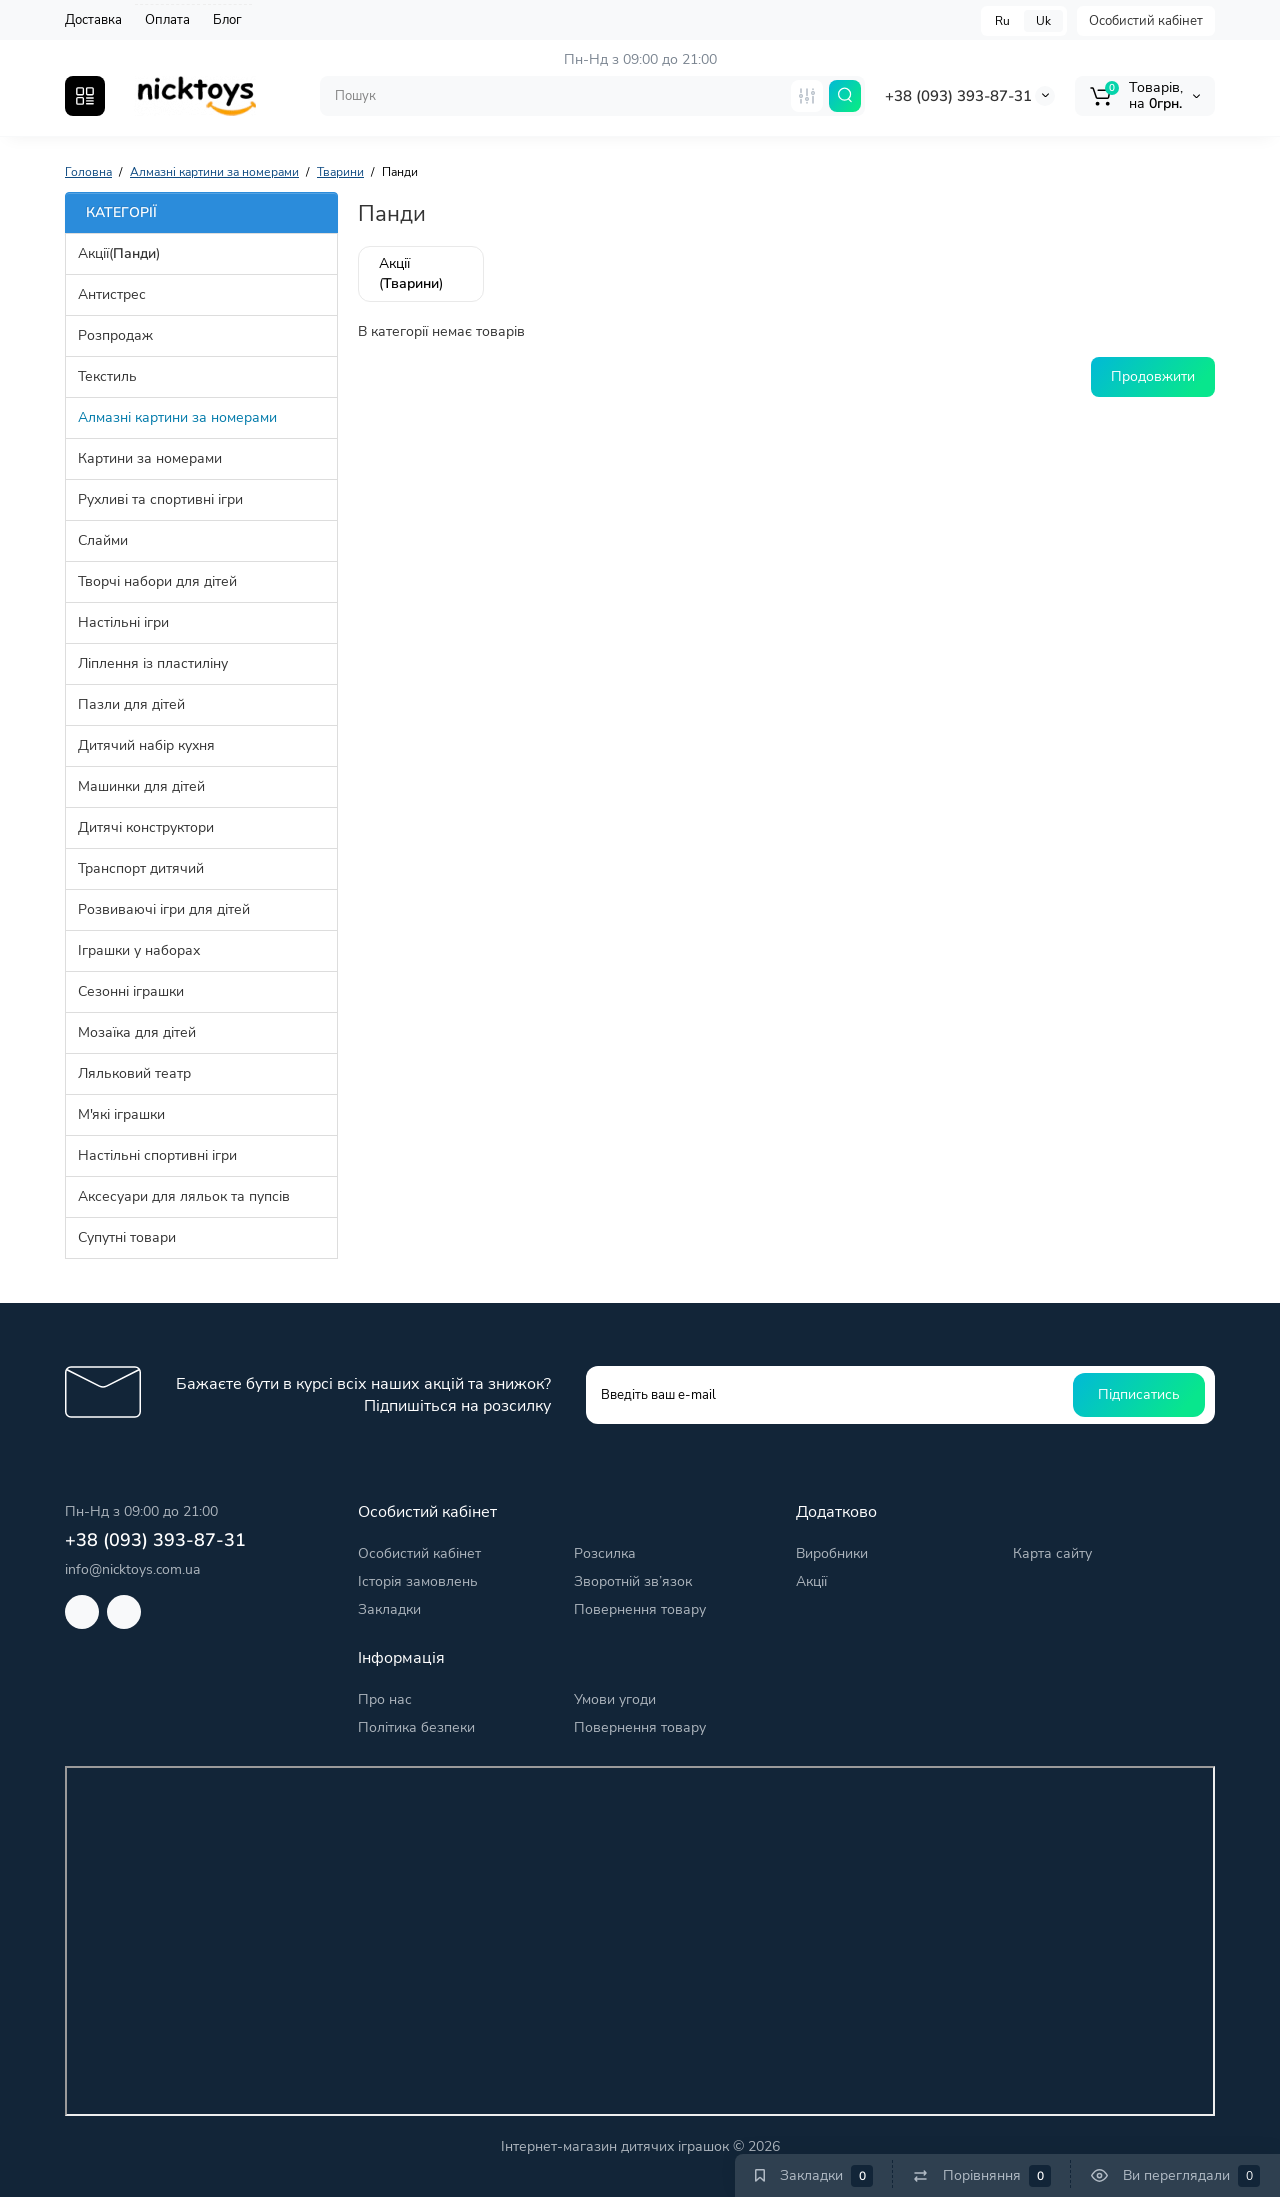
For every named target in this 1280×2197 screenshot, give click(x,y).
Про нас (385, 1699)
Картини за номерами (150, 458)
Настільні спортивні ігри (157, 1155)
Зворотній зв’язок (633, 1581)
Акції (811, 1581)
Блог (227, 20)
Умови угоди (615, 1699)
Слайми (103, 540)
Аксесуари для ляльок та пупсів (184, 1196)
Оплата (167, 20)
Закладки (389, 1609)
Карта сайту (1052, 1553)
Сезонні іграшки (131, 991)
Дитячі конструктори (146, 827)
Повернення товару (640, 1609)
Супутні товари (127, 1237)
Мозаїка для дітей (137, 1032)
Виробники (832, 1553)
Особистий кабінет (1146, 21)
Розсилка (605, 1553)
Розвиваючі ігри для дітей (164, 909)
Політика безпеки (416, 1727)
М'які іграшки (121, 1114)
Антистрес (112, 294)
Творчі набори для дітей (157, 581)
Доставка (93, 20)
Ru (1002, 21)
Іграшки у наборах (139, 950)
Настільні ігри (123, 622)
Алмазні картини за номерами (177, 417)
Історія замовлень (418, 1581)
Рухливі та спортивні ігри (160, 499)
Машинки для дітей (141, 786)
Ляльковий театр (134, 1073)
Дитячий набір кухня (146, 745)
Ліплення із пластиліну (153, 663)
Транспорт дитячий (141, 868)
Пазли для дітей (131, 704)
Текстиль (107, 376)
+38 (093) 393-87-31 (958, 96)
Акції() (119, 253)
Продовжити (1153, 376)
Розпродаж (115, 335)
